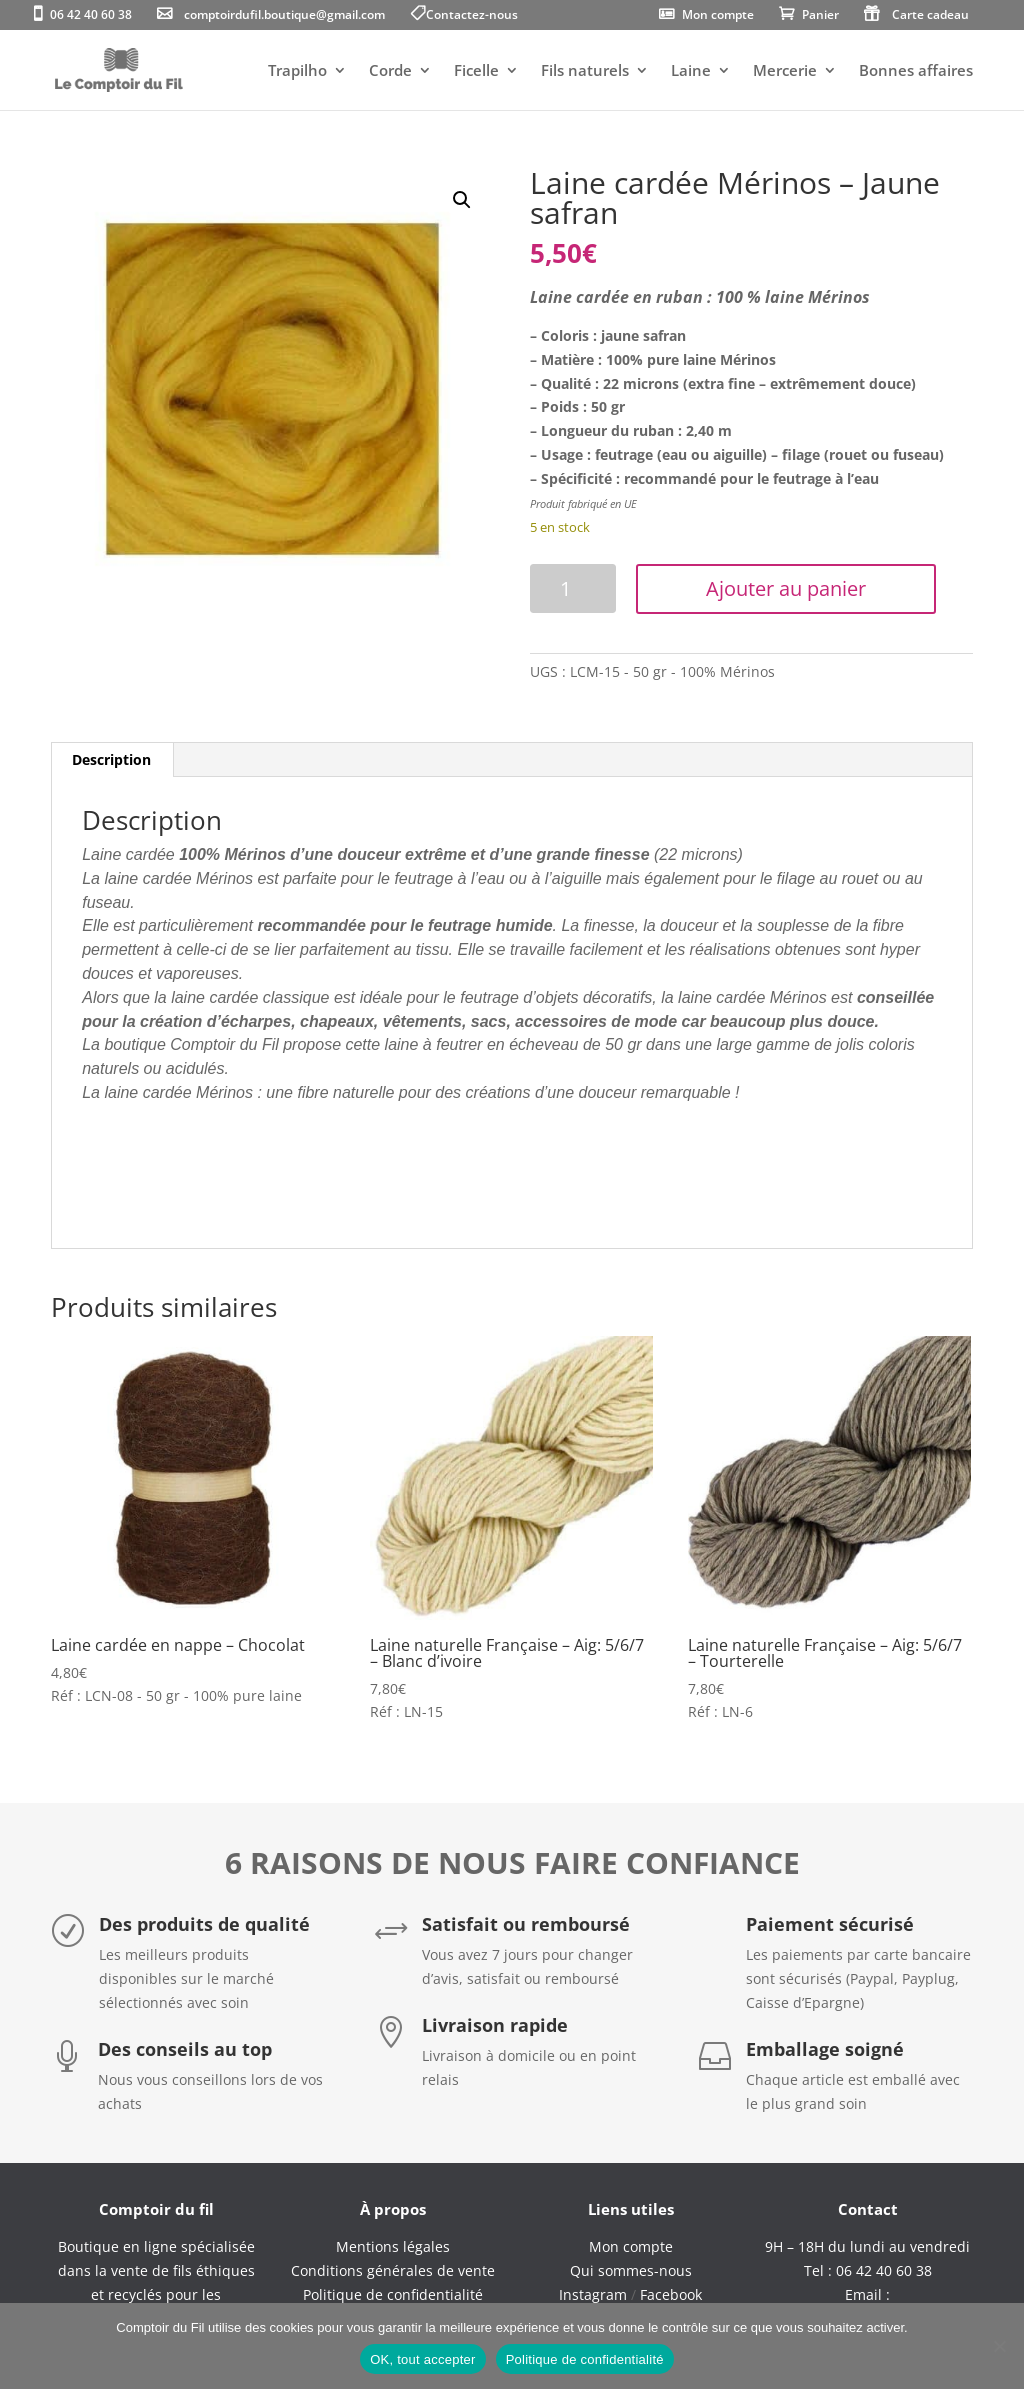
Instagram (593, 2294)
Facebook (671, 2294)
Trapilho (297, 71)
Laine (691, 71)
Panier (820, 16)
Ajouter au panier (786, 588)
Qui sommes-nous (631, 2270)
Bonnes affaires (916, 71)
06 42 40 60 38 (91, 16)
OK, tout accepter (422, 2359)
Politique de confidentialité (585, 2359)
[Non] (999, 2346)
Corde (390, 71)
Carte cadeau (930, 16)
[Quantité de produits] (573, 588)
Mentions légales (393, 2246)
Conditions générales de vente (393, 2270)
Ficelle (476, 71)
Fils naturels (585, 71)
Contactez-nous (472, 16)
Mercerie (785, 71)
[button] (462, 200)
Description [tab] (111, 759)
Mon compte (718, 16)
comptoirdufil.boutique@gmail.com (284, 16)
